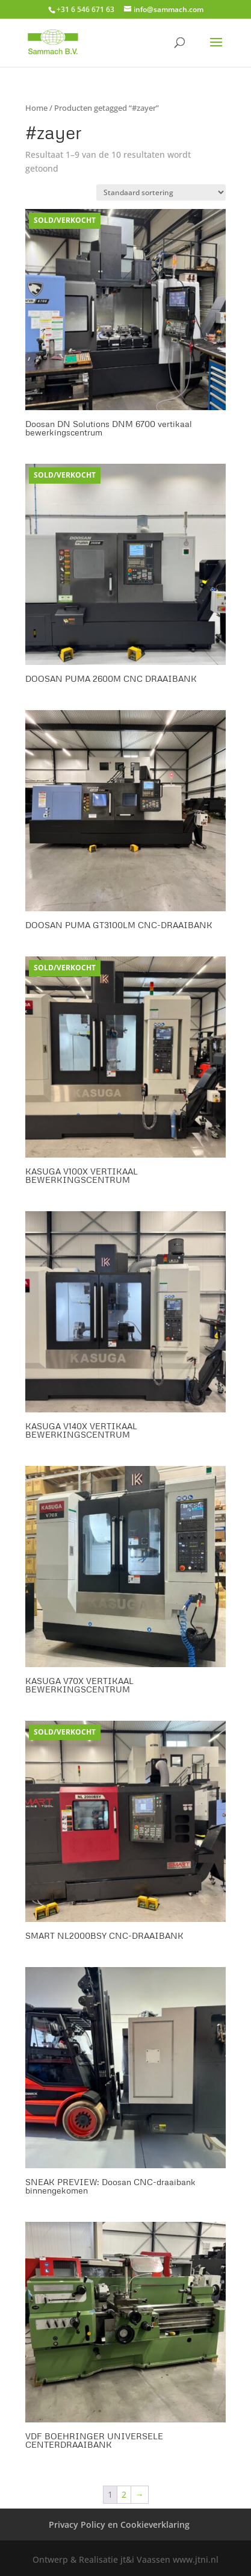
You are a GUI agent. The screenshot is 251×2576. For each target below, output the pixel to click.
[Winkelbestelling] (161, 192)
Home (36, 107)
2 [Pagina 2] (124, 2494)
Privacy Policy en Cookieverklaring (119, 2524)
